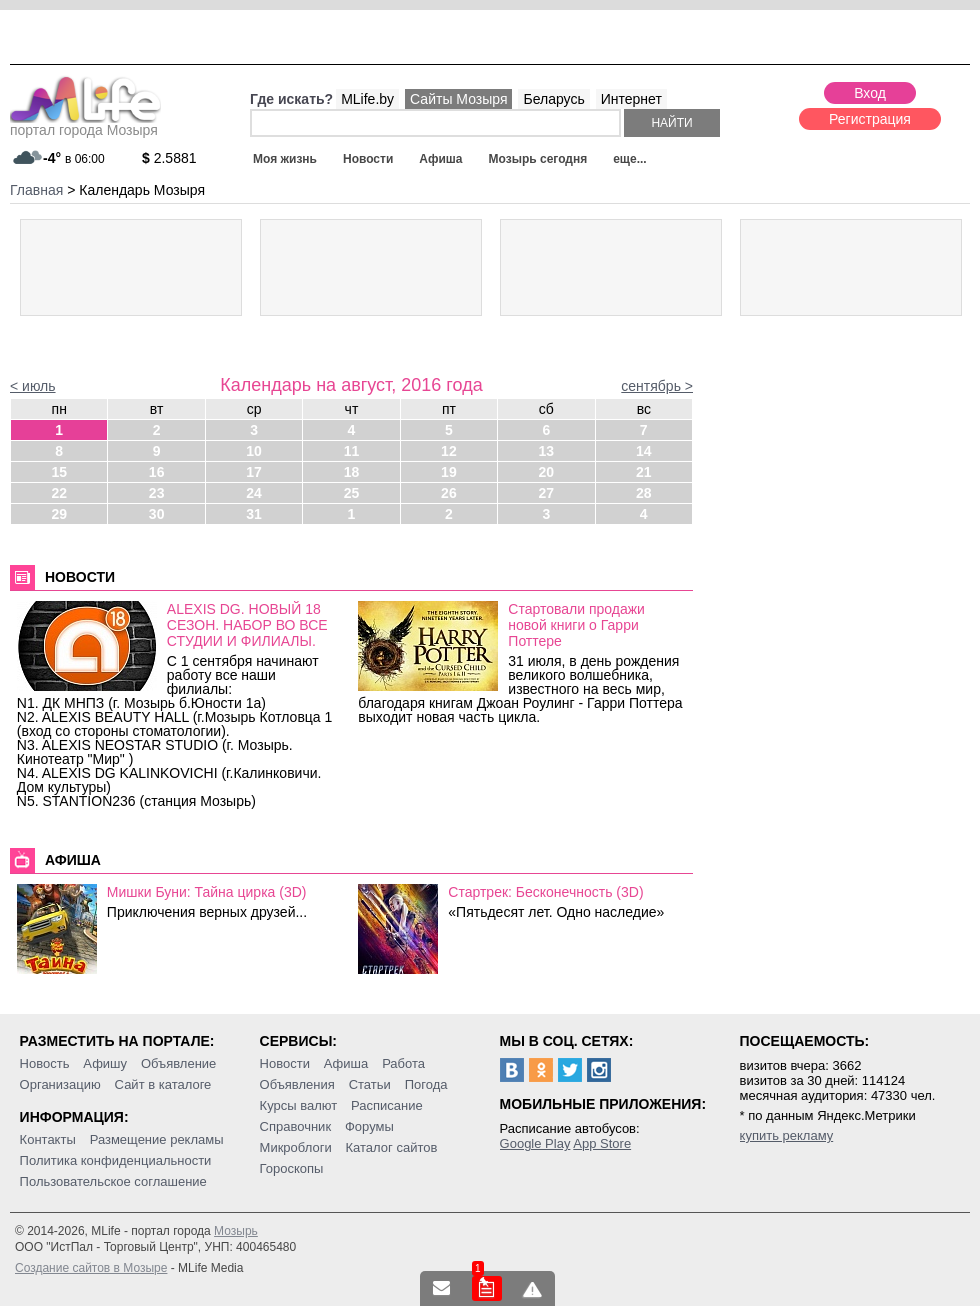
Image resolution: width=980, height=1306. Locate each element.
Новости (368, 159)
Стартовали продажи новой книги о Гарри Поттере (576, 625)
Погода (426, 1084)
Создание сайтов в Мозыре (91, 1268)
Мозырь (236, 1231)
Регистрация (870, 119)
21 (644, 472)
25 (352, 493)
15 (59, 472)
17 (254, 472)
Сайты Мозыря (458, 99)
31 (254, 514)
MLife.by (367, 99)
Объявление (178, 1063)
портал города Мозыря (85, 124)
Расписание (387, 1105)
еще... (629, 159)
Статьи (370, 1084)
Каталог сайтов (392, 1147)
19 (449, 472)
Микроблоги (296, 1147)
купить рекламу (787, 1135)
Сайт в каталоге (163, 1084)
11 (352, 451)
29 (59, 514)
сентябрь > (657, 386)
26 (449, 493)
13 (547, 451)
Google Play (535, 1143)
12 (449, 451)
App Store (602, 1143)
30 (157, 514)
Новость (45, 1063)
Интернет (631, 99)
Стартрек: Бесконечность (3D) (545, 892)
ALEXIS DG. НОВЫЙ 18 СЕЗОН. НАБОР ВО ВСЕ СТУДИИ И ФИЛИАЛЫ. (247, 625)
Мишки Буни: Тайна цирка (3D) (207, 892)
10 (254, 451)
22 (59, 493)
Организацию (60, 1084)
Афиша (440, 159)
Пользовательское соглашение (113, 1181)
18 (352, 472)
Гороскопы (292, 1168)
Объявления (297, 1084)
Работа (403, 1063)
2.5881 (169, 158)
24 (254, 493)
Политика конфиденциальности (116, 1160)
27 (547, 493)
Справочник (296, 1126)
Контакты (48, 1139)
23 (157, 493)
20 (547, 472)
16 (157, 472)
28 (644, 493)
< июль (33, 386)
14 (644, 451)
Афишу (105, 1063)
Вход (870, 93)
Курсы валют (299, 1105)
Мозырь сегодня (538, 159)
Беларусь (553, 99)
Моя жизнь (285, 159)
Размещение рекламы (157, 1139)
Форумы (369, 1126)
